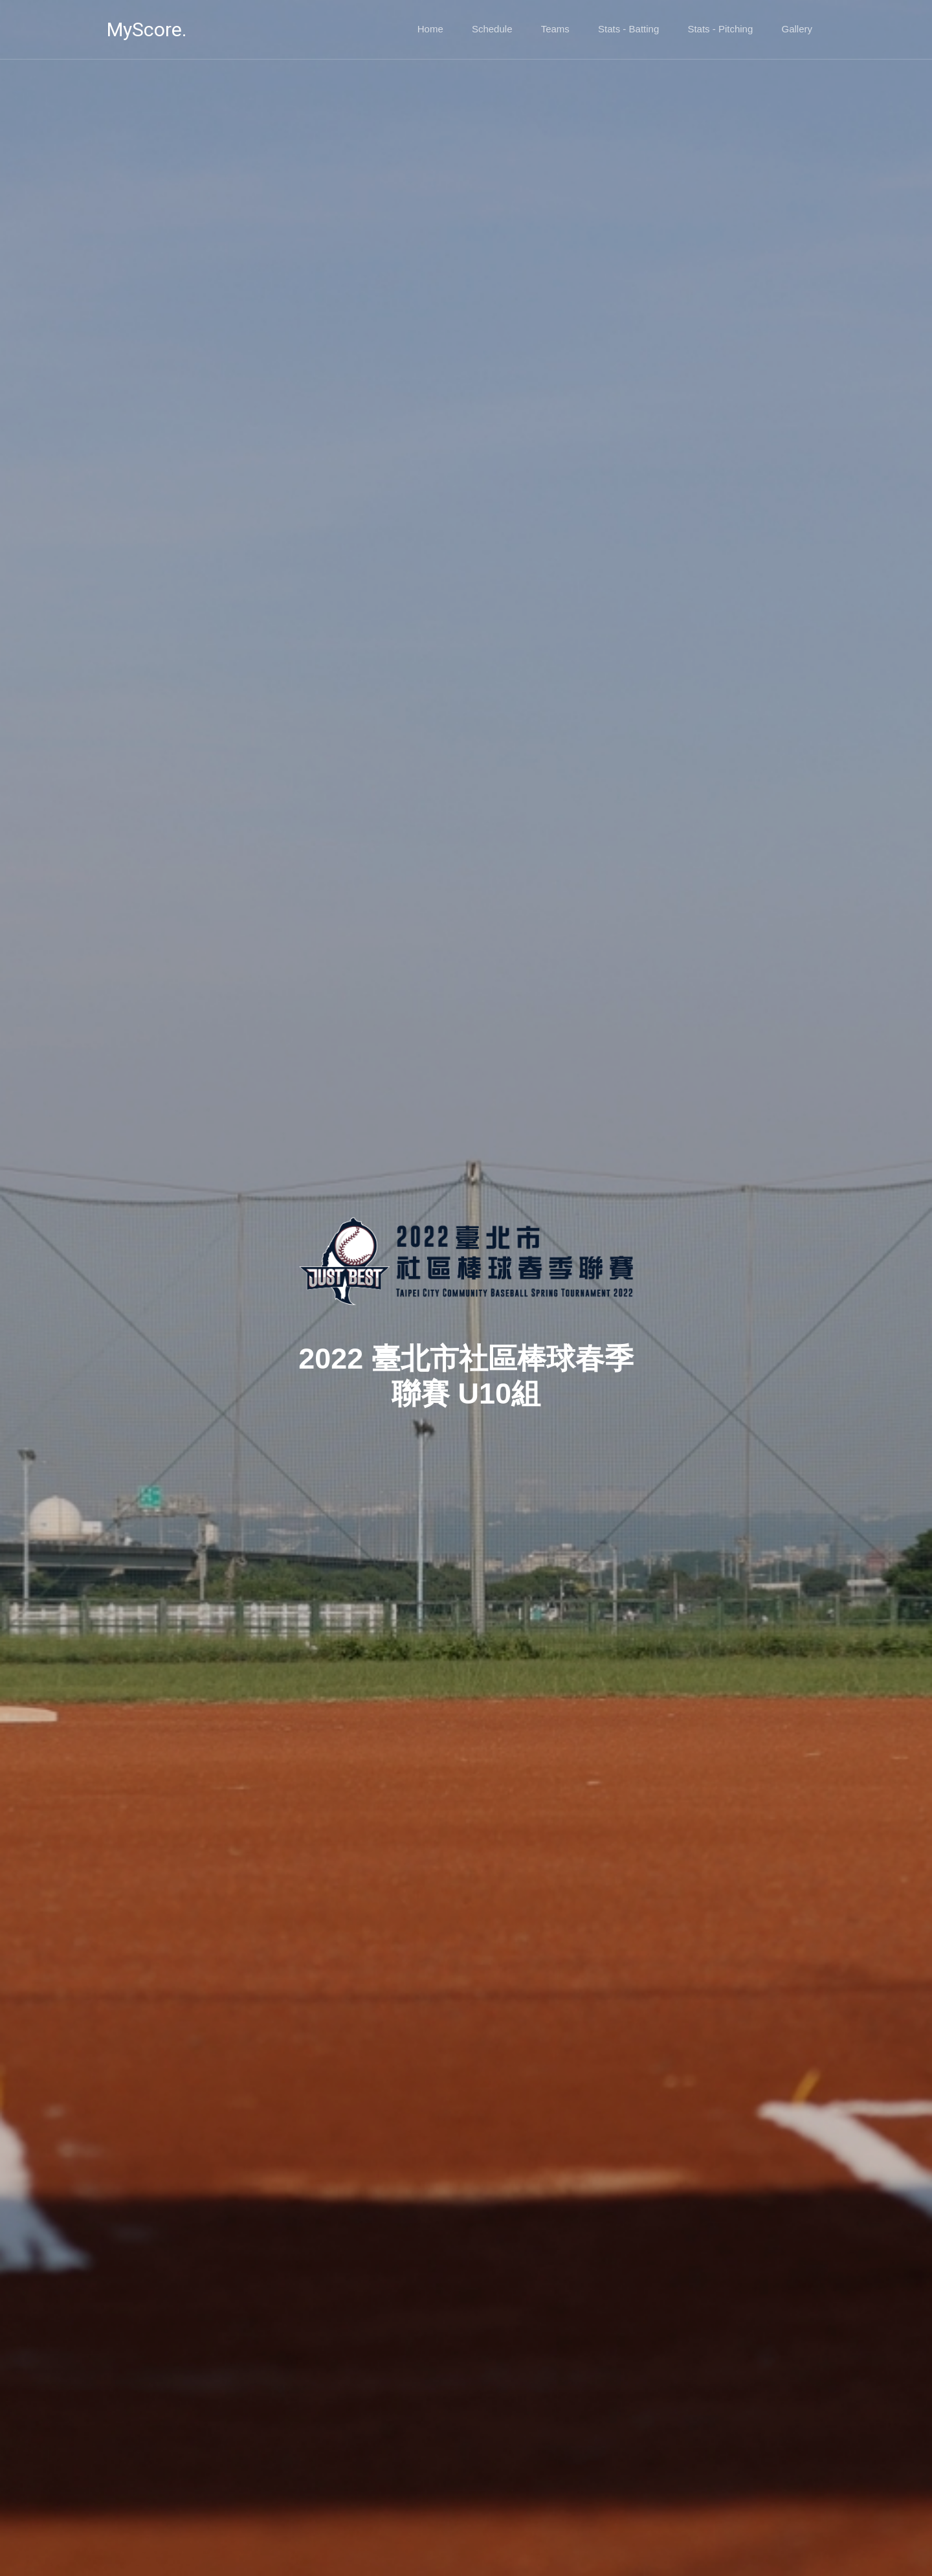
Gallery (796, 28)
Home (430, 28)
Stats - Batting (628, 28)
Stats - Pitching (720, 28)
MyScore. (146, 29)
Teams (555, 28)
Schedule (492, 28)
